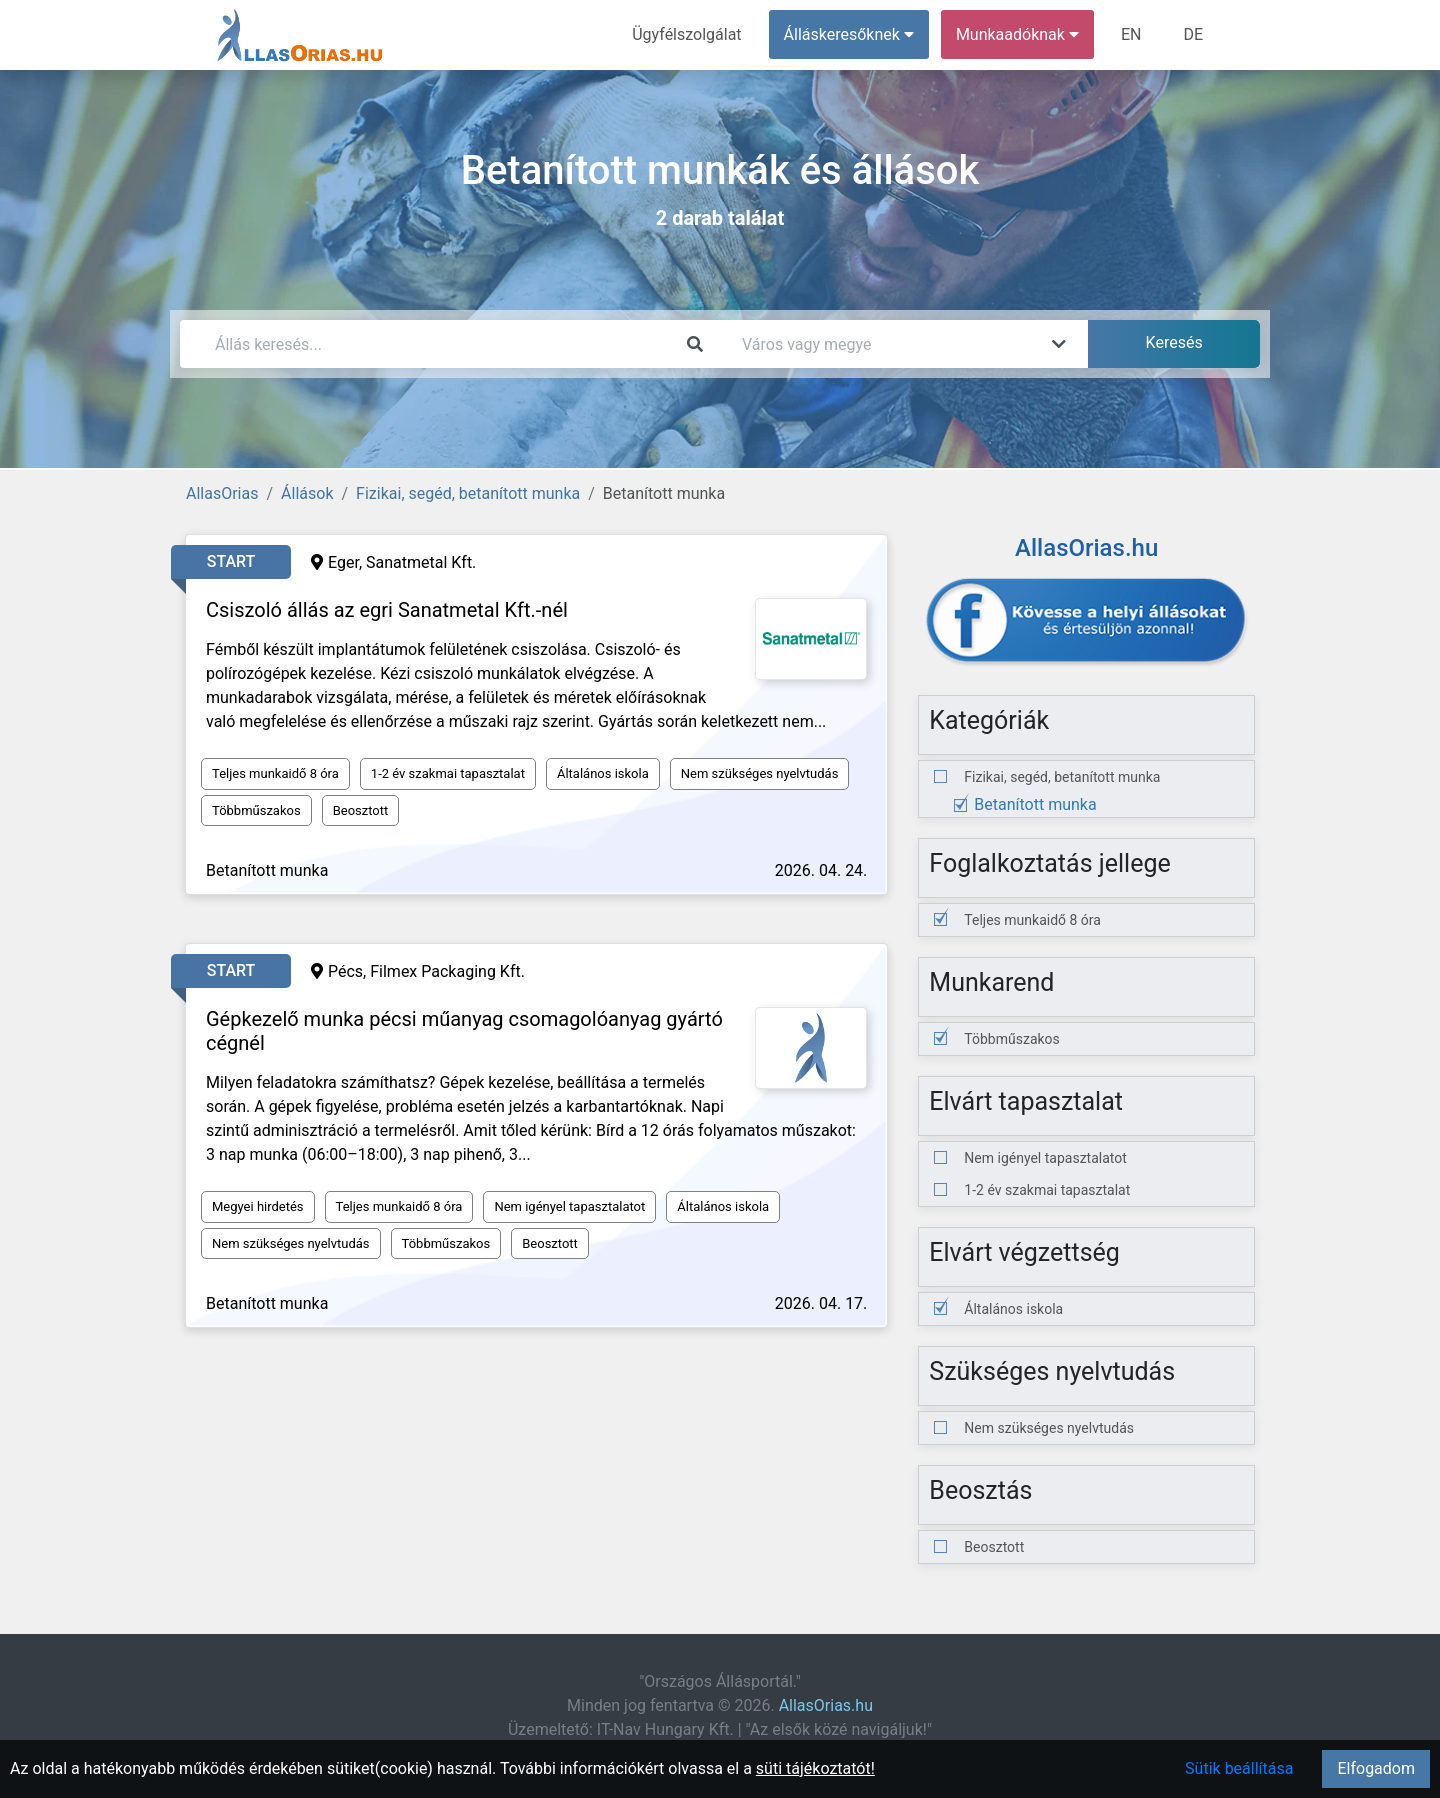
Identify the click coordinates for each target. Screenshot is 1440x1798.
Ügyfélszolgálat (686, 34)
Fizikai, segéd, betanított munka (468, 493)
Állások (307, 493)
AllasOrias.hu (826, 1705)
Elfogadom (1376, 1768)
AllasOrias (222, 493)
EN (1131, 34)
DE (1193, 34)
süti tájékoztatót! (815, 1768)
